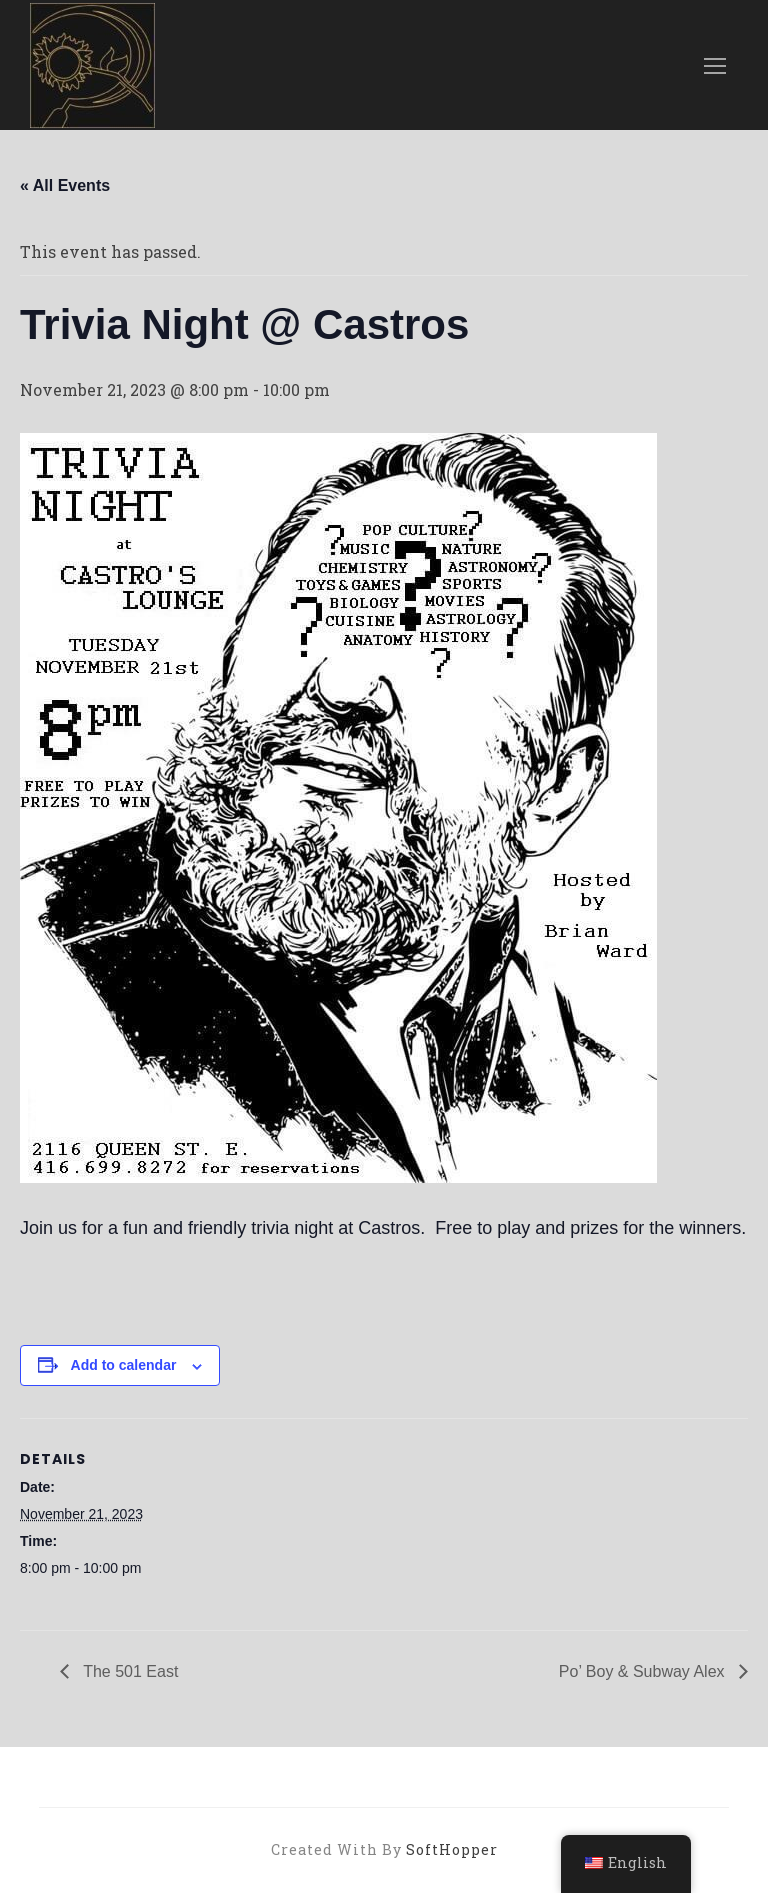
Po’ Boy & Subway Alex (644, 1671)
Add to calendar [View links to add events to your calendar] (124, 1365)
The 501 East (128, 1671)
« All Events (65, 185)
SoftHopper (452, 1849)
